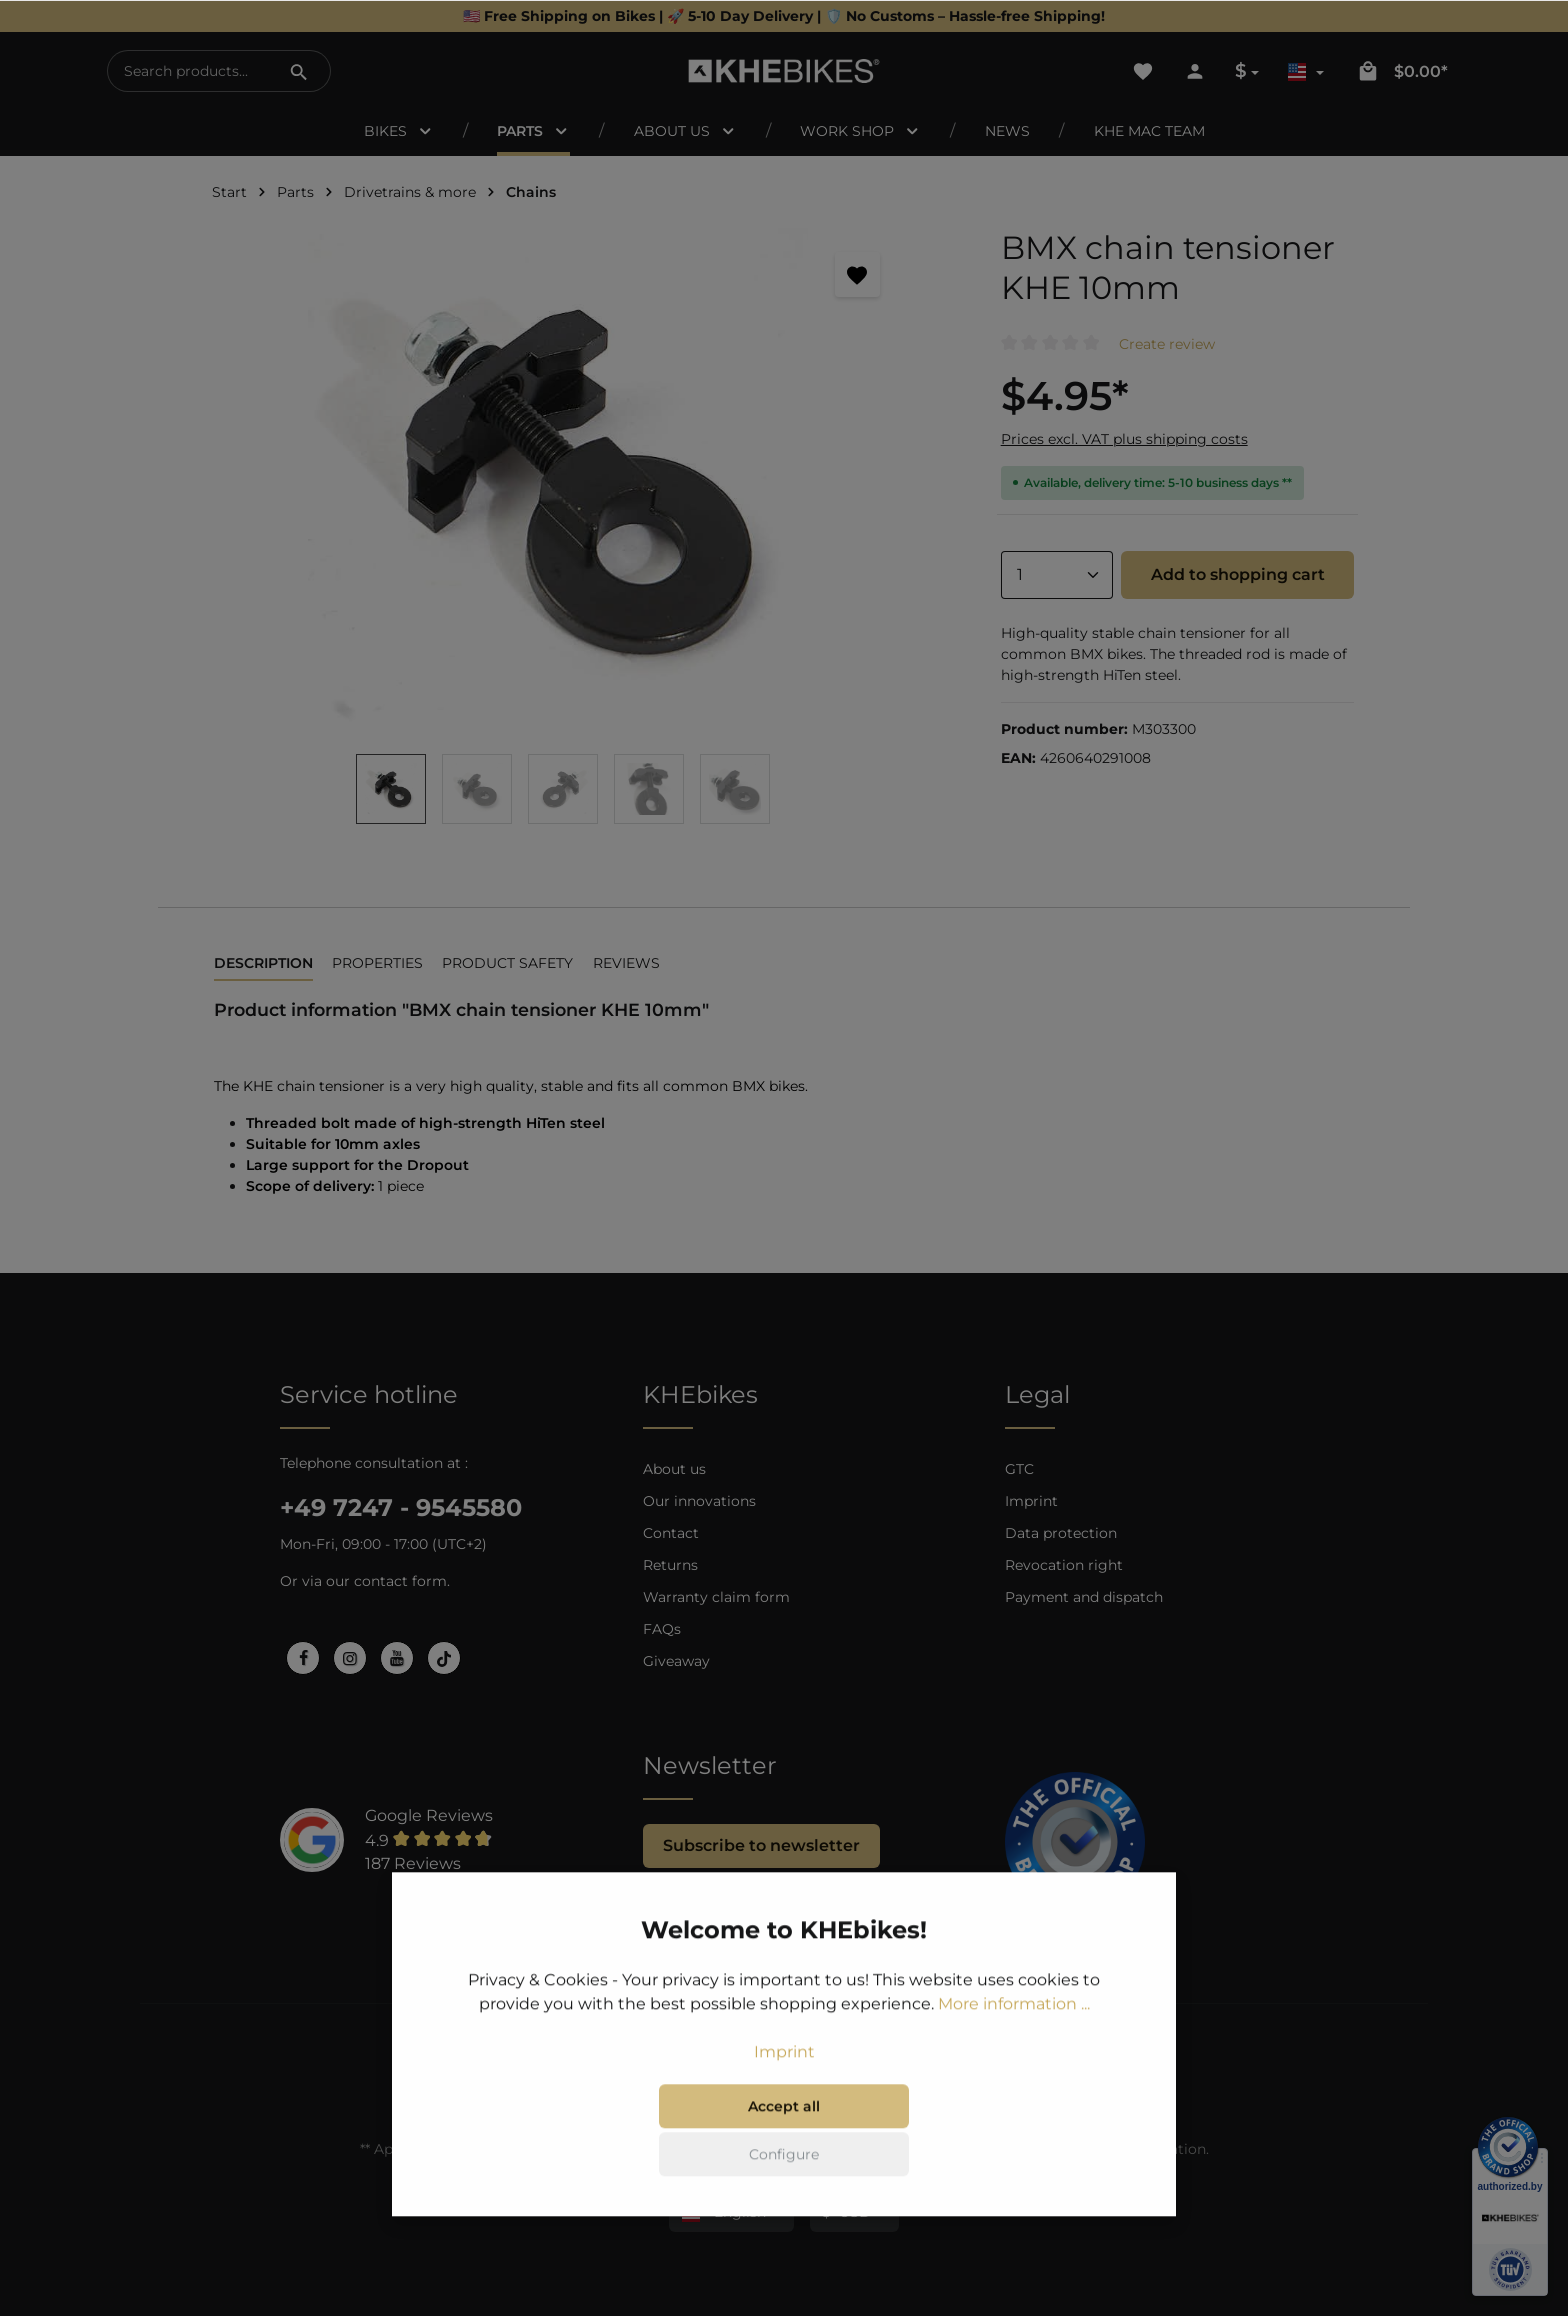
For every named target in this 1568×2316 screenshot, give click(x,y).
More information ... (1014, 2033)
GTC (1019, 1469)
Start (229, 192)
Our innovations (699, 1501)
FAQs (662, 1629)
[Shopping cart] (1402, 71)
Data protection (1061, 1533)
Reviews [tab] (626, 963)
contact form (400, 1581)
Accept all (784, 2136)
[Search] (299, 71)
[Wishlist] (1143, 71)
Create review (1167, 344)
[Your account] (1195, 71)
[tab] (263, 964)
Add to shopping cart (1238, 574)
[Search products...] (188, 71)
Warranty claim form (716, 1597)
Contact (671, 1533)
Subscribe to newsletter (761, 1845)
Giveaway (676, 1661)
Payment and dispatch (1084, 1597)
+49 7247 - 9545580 (401, 1507)
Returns (670, 1565)
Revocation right (1064, 1565)
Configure (784, 2184)
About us (674, 1469)
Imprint (1031, 1501)
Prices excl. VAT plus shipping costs (1124, 439)
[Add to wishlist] (857, 274)
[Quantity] (1057, 575)
